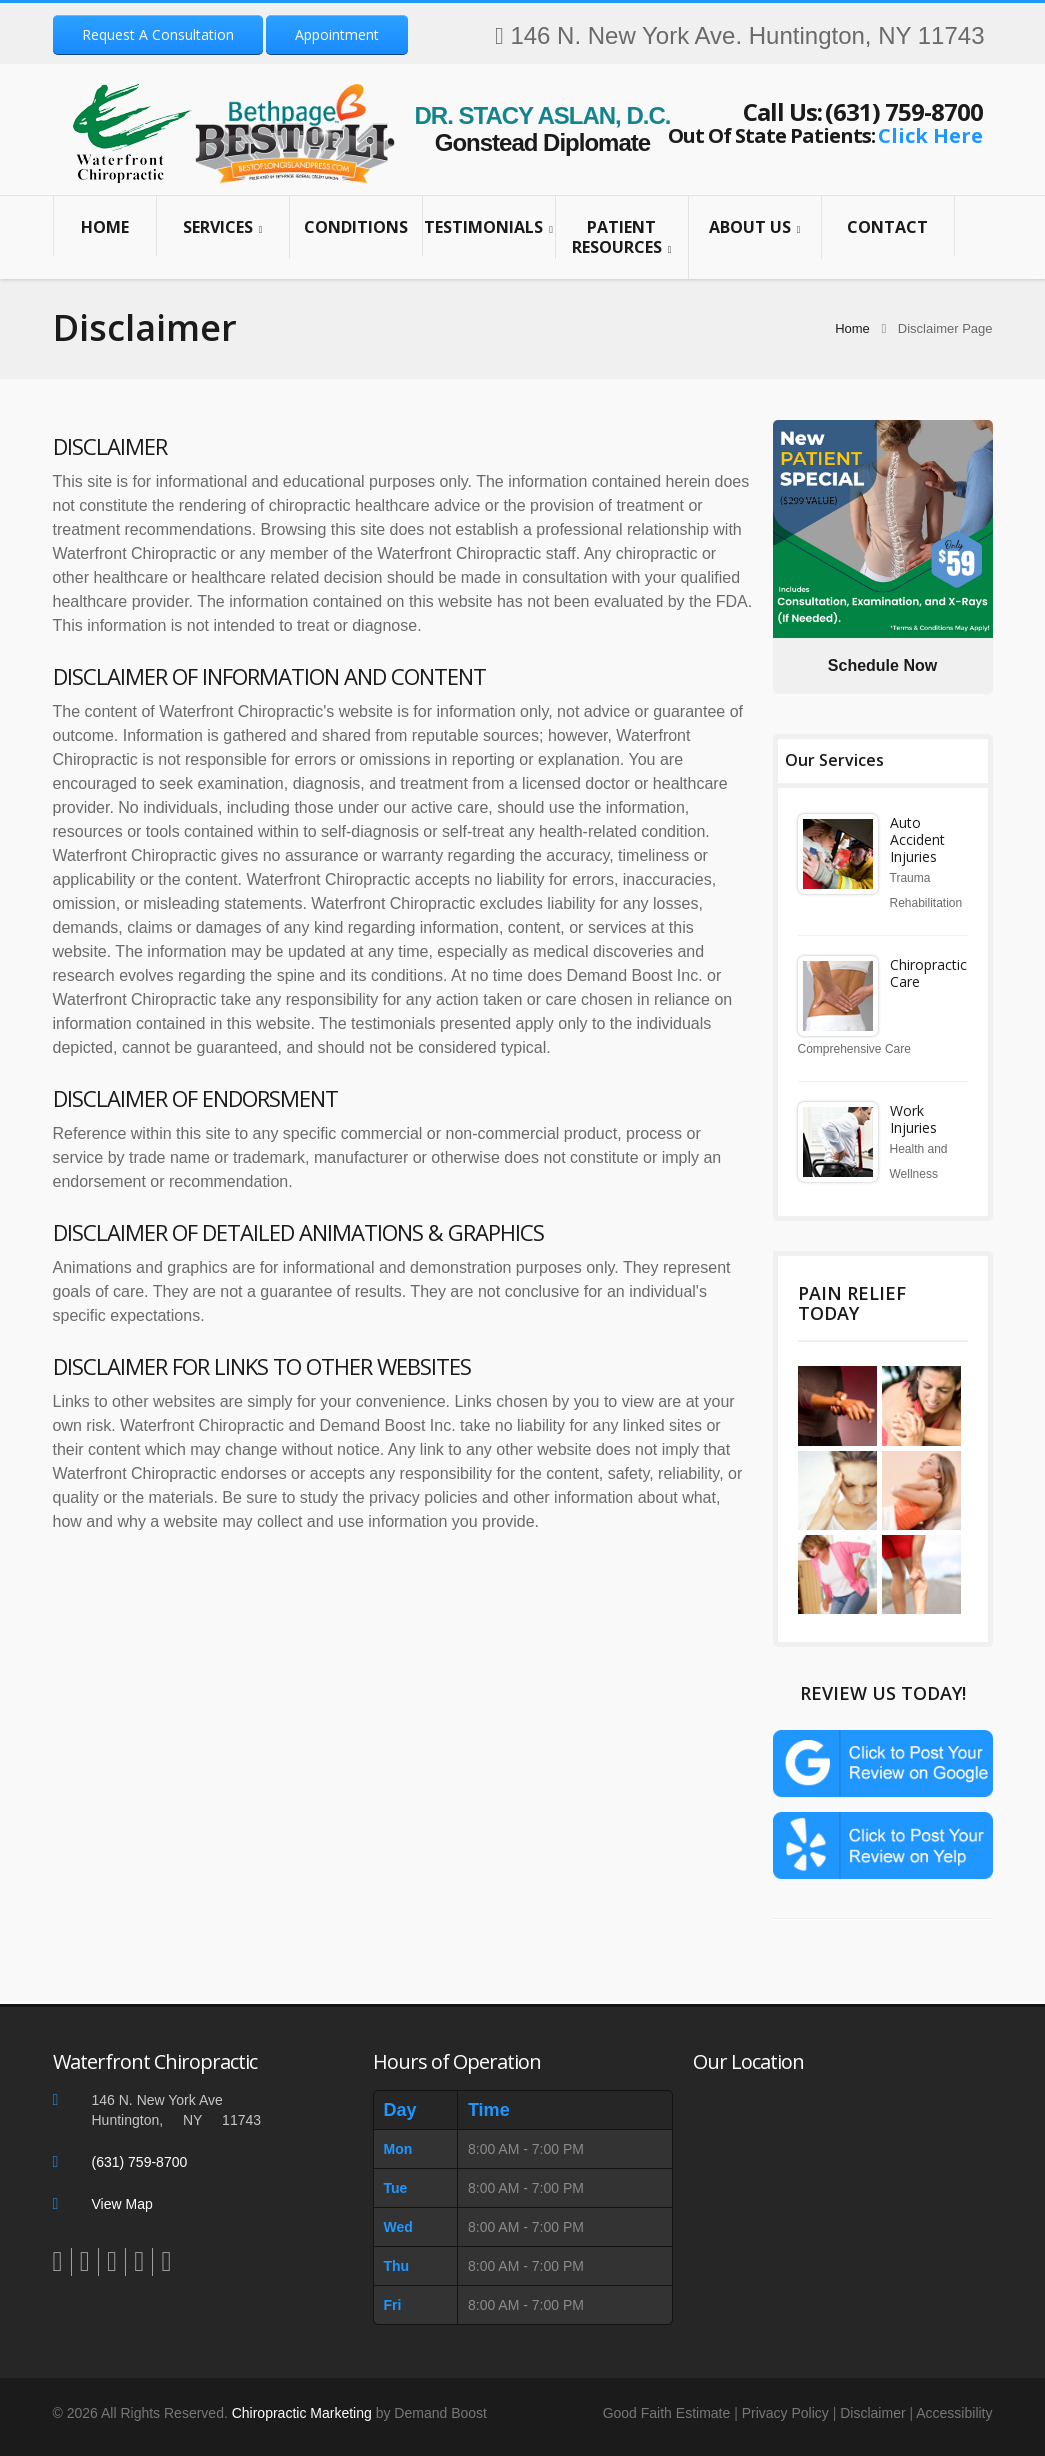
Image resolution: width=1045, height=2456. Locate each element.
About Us (755, 227)
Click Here (930, 135)
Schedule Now (882, 665)
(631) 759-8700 (904, 111)
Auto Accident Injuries (917, 839)
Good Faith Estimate (667, 2421)
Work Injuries (913, 1119)
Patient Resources (622, 237)
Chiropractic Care (928, 973)
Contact (888, 226)
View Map (122, 2212)
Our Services (834, 760)
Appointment (337, 34)
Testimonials (489, 227)
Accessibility (954, 2421)
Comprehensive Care (854, 1049)
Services (223, 227)
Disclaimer (872, 2421)
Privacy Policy (785, 2421)
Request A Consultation (158, 34)
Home (105, 226)
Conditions (356, 226)
